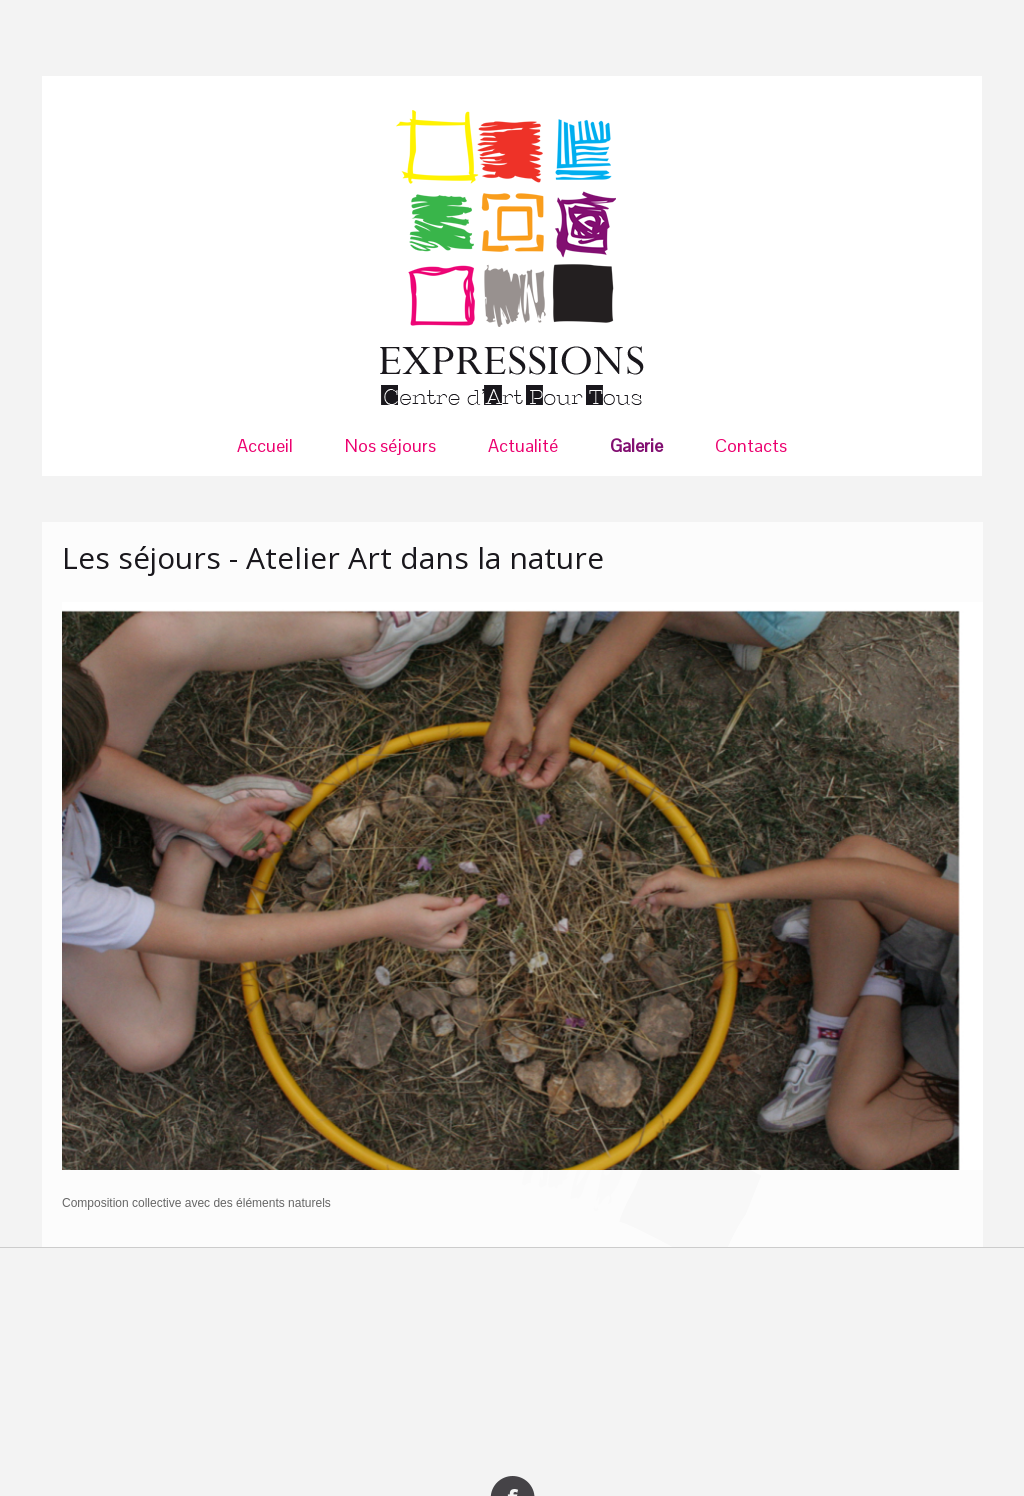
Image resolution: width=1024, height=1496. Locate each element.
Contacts (751, 446)
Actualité (523, 446)
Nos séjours (390, 446)
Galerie (636, 446)
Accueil (265, 446)
